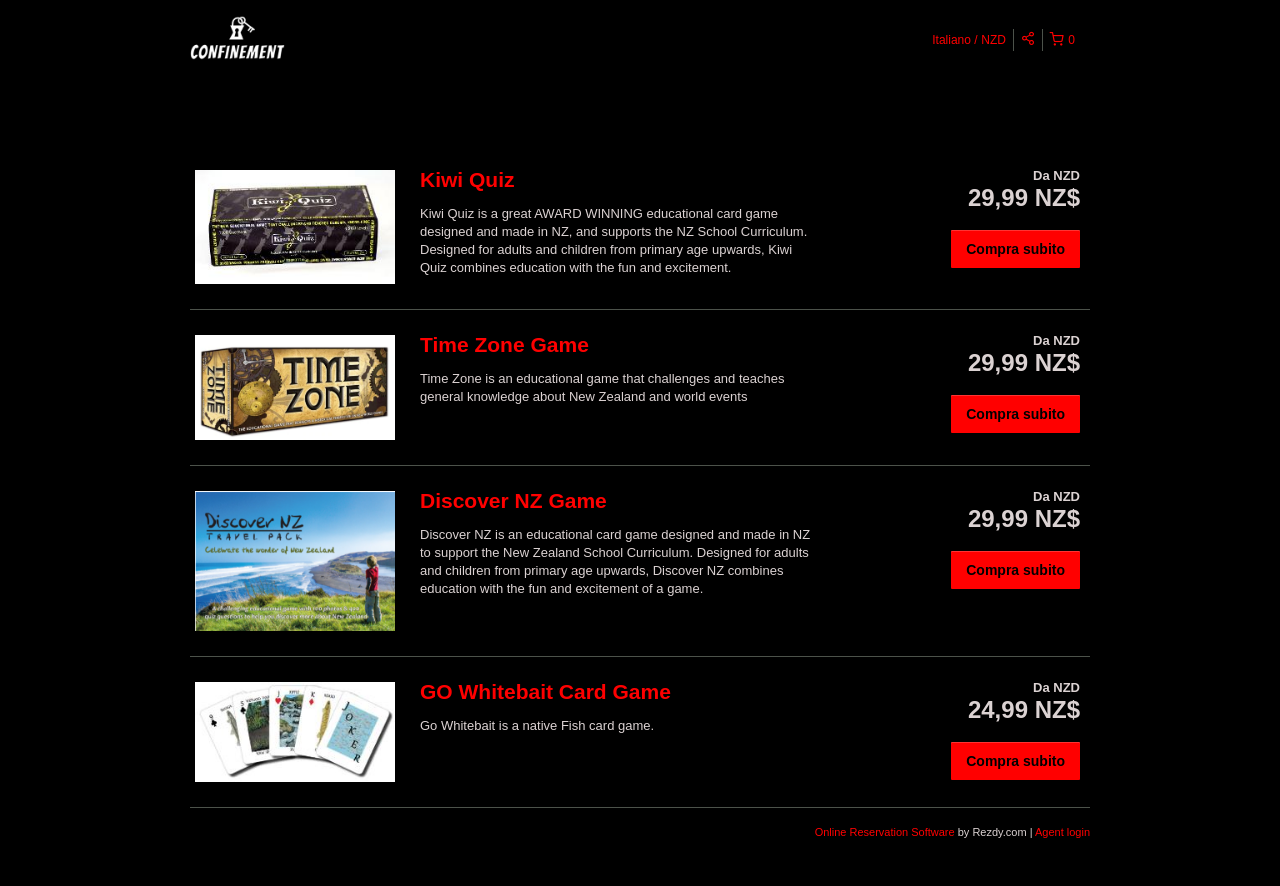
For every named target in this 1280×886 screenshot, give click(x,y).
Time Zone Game (504, 344)
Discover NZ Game (513, 500)
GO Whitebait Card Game (545, 691)
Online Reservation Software (885, 832)
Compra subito (1015, 249)
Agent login (1062, 832)
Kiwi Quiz (467, 179)
